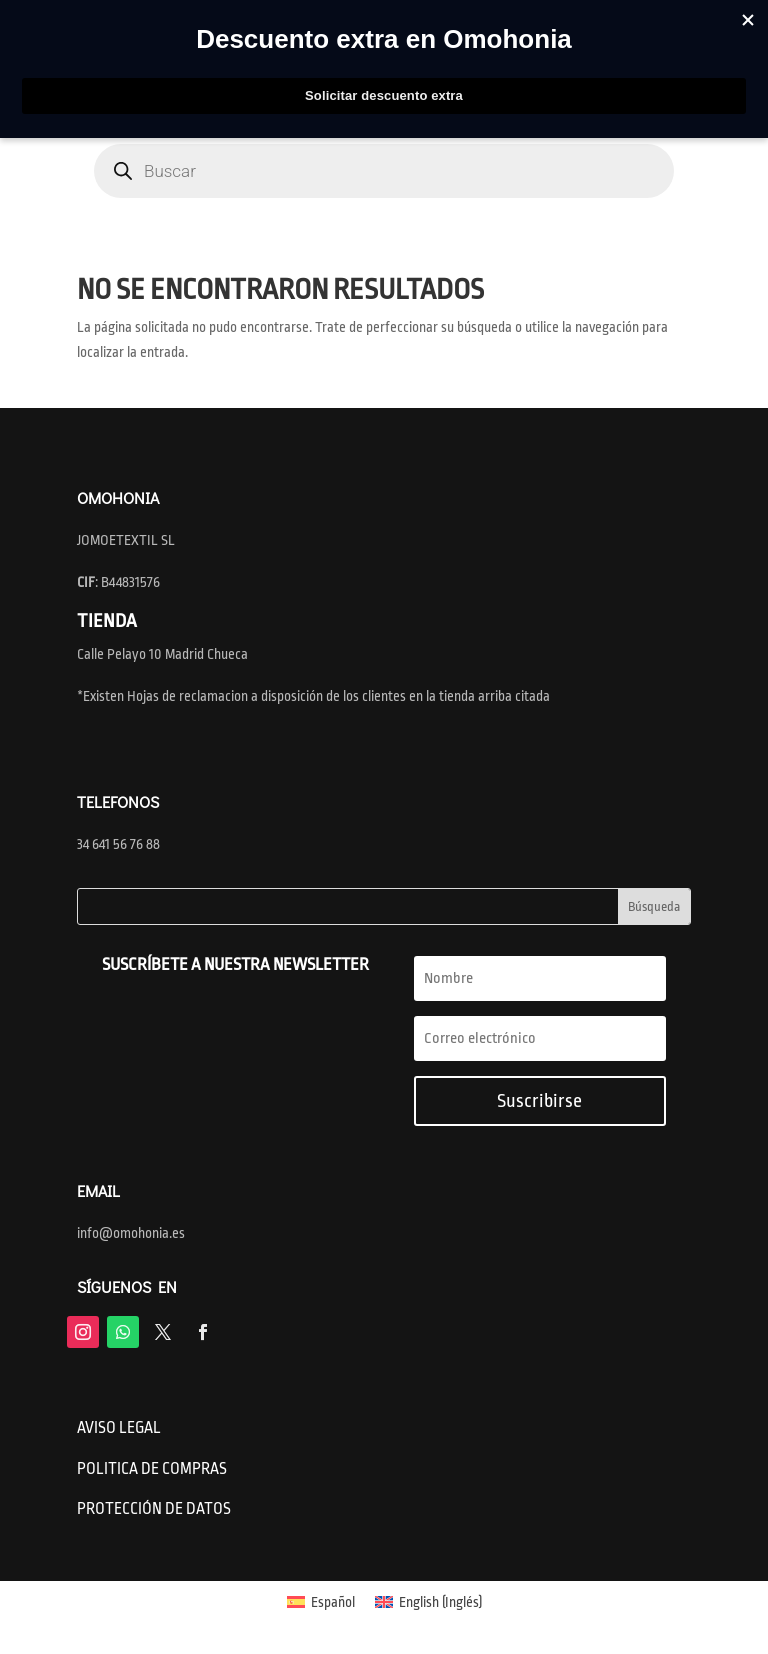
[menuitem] (321, 1602)
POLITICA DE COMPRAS (152, 1469)
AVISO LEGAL (119, 1428)
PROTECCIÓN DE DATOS (154, 1509)
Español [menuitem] (333, 1602)
